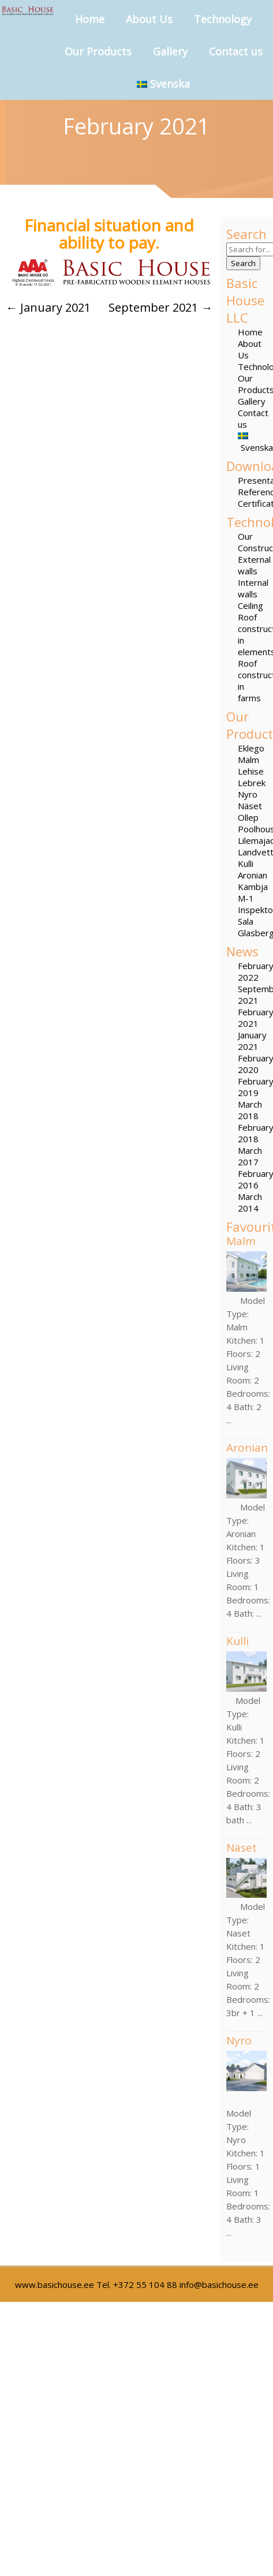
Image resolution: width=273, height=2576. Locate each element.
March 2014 (250, 1202)
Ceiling (250, 605)
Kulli (245, 863)
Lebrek (251, 782)
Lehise (251, 771)
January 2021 (252, 1040)
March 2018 (250, 1109)
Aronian (252, 875)
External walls (254, 565)
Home (89, 19)
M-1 (246, 898)
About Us (149, 19)
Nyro (247, 794)
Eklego (251, 748)
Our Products (98, 51)
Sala (245, 921)
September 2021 (160, 307)
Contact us (236, 51)
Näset (250, 806)
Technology (223, 19)
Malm (248, 759)
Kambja (253, 886)
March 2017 (250, 1156)
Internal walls (253, 588)
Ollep (248, 817)
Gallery (170, 51)
